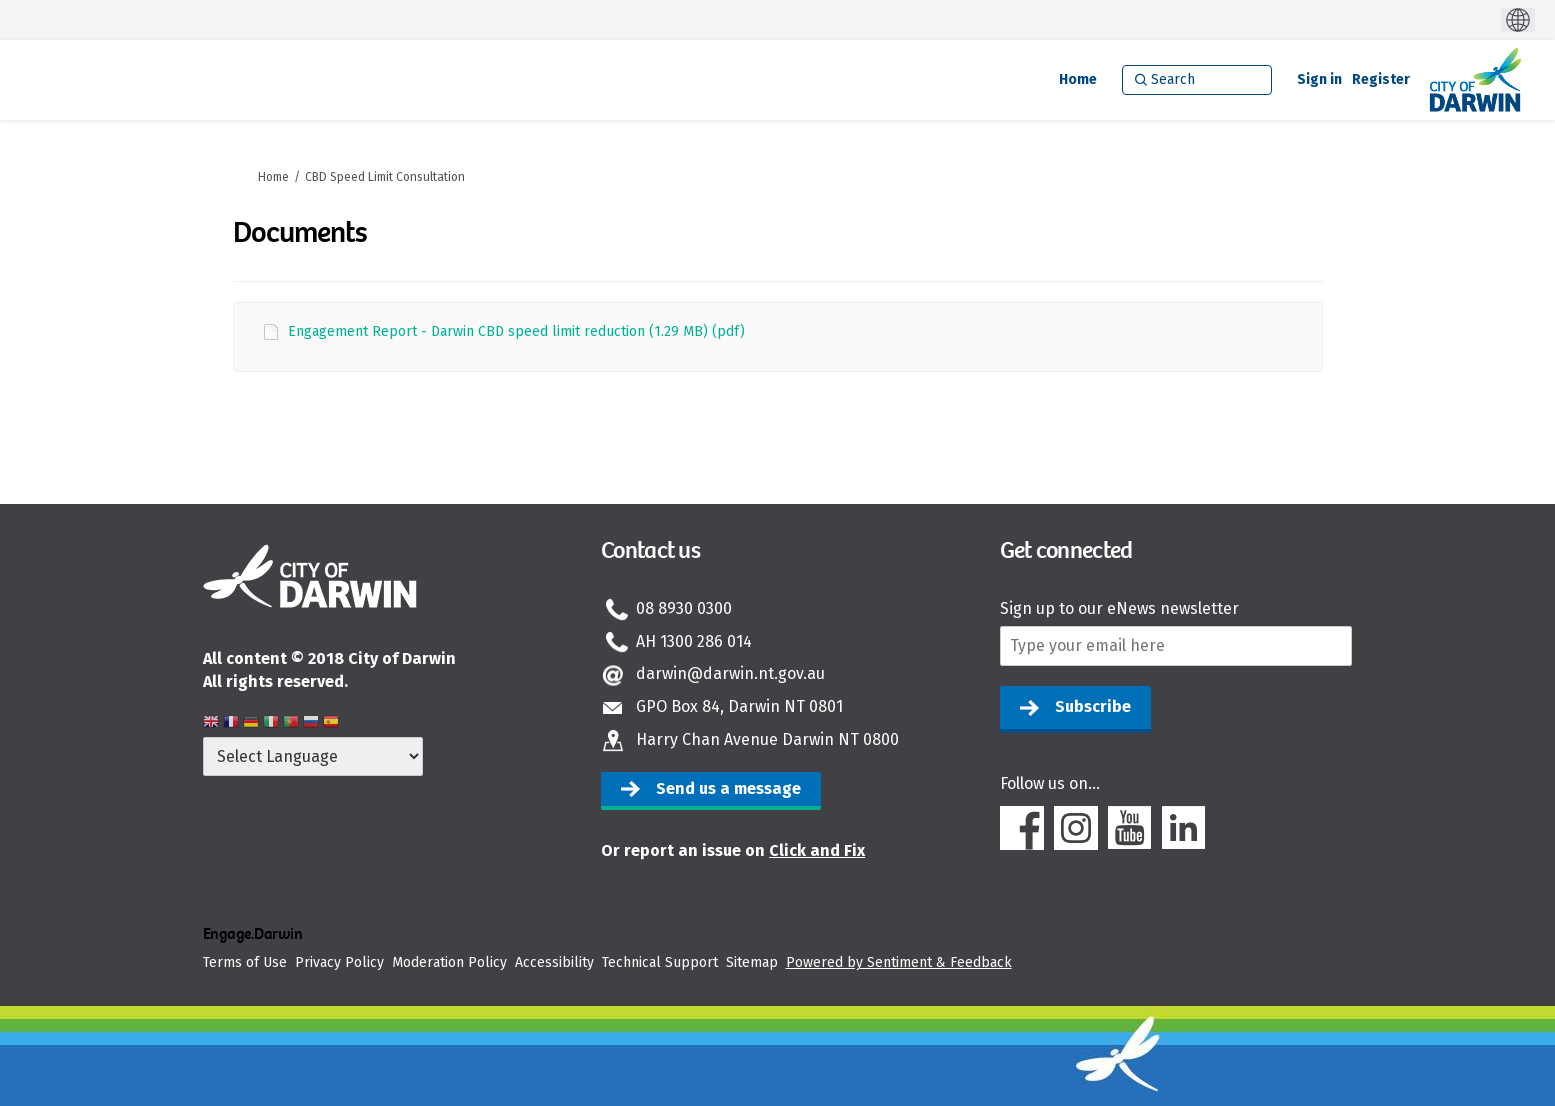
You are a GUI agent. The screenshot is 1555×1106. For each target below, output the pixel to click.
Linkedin (1184, 828)
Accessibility (554, 962)
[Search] (1197, 80)
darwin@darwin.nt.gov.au (730, 673)
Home (273, 177)
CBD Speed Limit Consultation (385, 177)
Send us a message (728, 788)
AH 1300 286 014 (694, 641)
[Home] (1078, 80)
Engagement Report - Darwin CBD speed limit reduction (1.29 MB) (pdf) (516, 331)
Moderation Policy (449, 962)
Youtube (1130, 828)
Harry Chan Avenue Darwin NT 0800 (767, 739)
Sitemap (752, 962)
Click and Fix (817, 850)
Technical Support (660, 962)
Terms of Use (245, 962)
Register (1381, 79)
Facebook (1022, 828)
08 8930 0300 (684, 608)
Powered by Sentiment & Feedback (899, 962)
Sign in (1319, 79)
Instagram (1076, 828)
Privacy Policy (339, 962)
